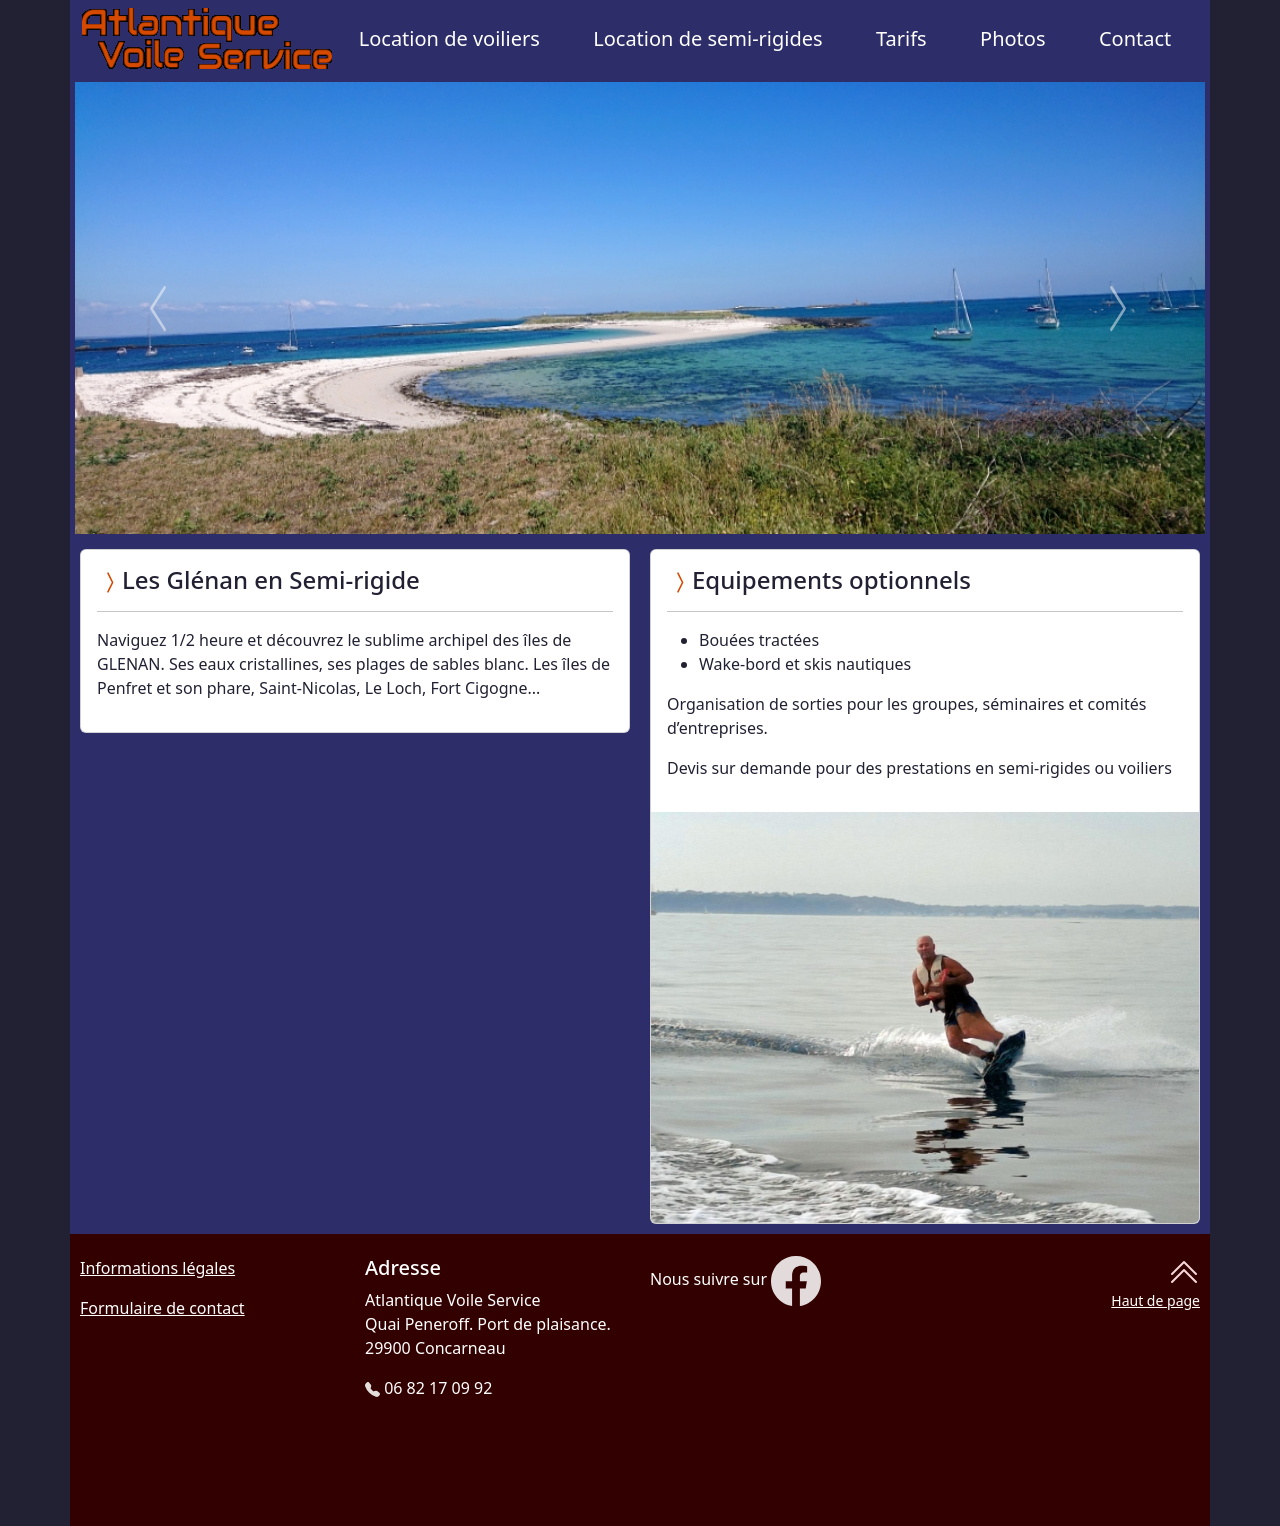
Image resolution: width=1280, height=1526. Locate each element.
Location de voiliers (449, 38)
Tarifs (901, 38)
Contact (1135, 38)
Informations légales (157, 1268)
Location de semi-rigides (707, 38)
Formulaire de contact (162, 1308)
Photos (1012, 38)
